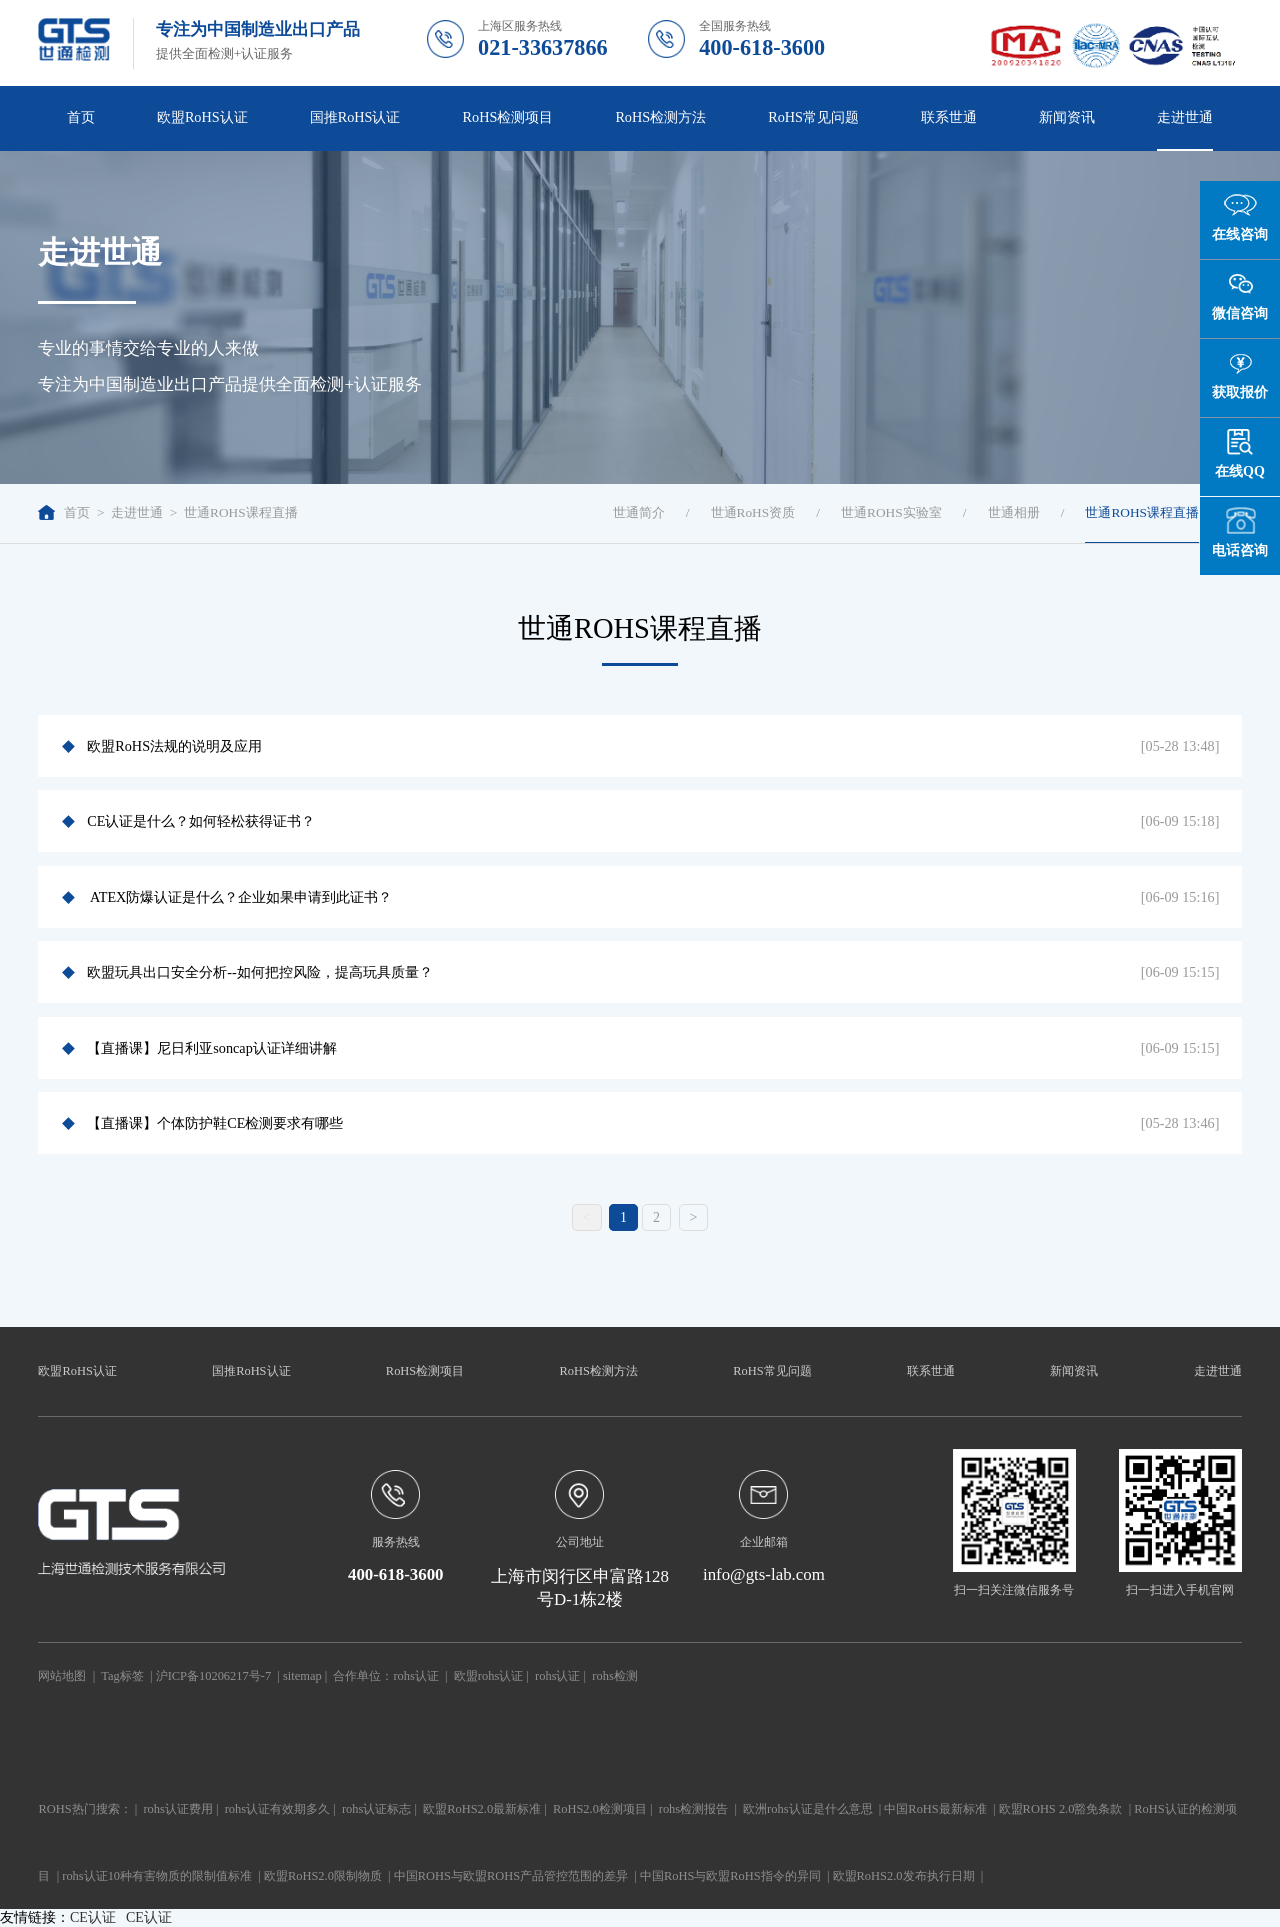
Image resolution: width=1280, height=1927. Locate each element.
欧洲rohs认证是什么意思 (807, 1809)
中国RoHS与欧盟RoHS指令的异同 (730, 1876)
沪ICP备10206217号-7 (213, 1676)
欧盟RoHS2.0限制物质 (323, 1876)
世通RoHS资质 (753, 512)
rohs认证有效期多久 (277, 1809)
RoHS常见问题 (813, 117)
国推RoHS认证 (355, 117)
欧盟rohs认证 (488, 1676)
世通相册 (1014, 512)
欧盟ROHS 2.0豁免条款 (1061, 1809)
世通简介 (639, 512)
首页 (81, 117)
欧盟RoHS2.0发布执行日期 (904, 1876)
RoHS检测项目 (508, 117)
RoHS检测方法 (660, 117)
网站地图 (62, 1676)
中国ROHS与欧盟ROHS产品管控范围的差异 (511, 1876)
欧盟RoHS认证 (202, 117)
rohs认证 (415, 1676)
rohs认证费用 (177, 1809)
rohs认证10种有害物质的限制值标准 (157, 1876)
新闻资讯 (1067, 117)
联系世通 (949, 117)
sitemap (302, 1676)
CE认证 (93, 1917)
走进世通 (1185, 117)
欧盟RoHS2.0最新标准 (482, 1809)
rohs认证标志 (376, 1809)
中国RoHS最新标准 (935, 1809)
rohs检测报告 (693, 1809)
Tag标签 (122, 1676)
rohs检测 (614, 1676)
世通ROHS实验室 (891, 512)
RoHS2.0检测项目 (600, 1809)
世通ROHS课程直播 (241, 512)
